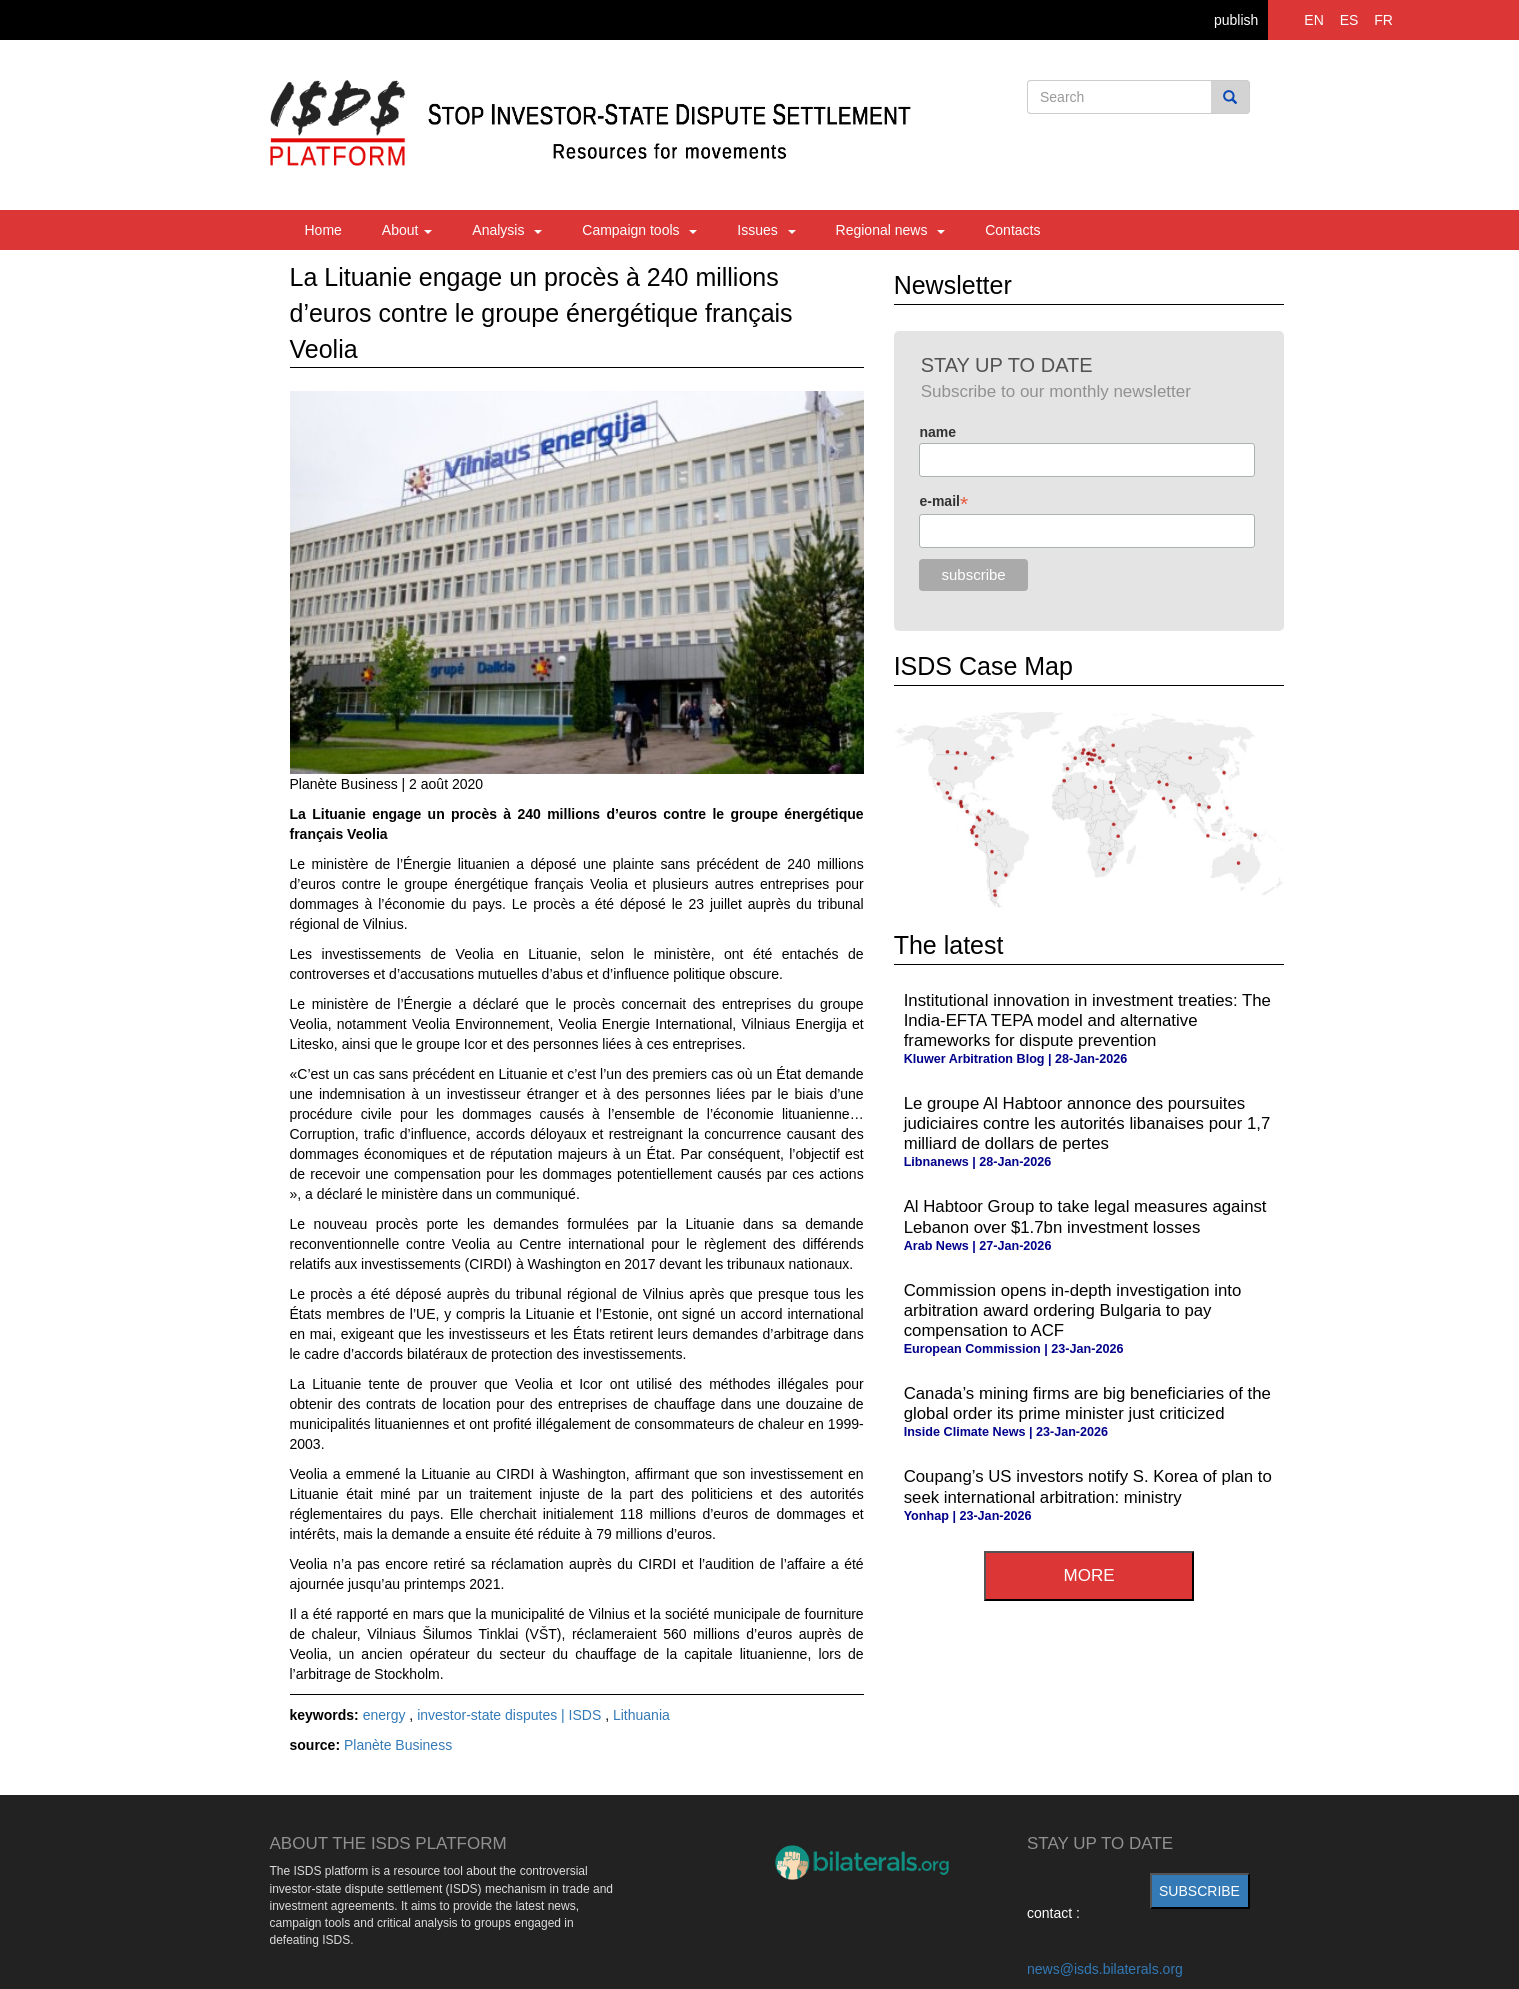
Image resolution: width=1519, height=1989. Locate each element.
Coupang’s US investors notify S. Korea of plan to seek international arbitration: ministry (1088, 1486)
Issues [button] (766, 230)
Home (323, 230)
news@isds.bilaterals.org (1105, 1969)
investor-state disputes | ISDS (511, 1715)
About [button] (407, 230)
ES (1349, 20)
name (937, 432)
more (1089, 1575)
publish (1236, 20)
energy (386, 1715)
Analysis (507, 230)
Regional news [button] (891, 230)
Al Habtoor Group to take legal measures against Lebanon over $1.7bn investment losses (1085, 1216)
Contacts (1012, 230)
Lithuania (641, 1715)
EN (1313, 20)
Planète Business (398, 1745)
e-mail (943, 501)
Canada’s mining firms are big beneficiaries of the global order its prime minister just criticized (1087, 1403)
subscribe (1199, 1891)
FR (1383, 20)
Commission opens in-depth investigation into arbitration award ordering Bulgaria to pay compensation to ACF (1073, 1310)
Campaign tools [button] (639, 230)
